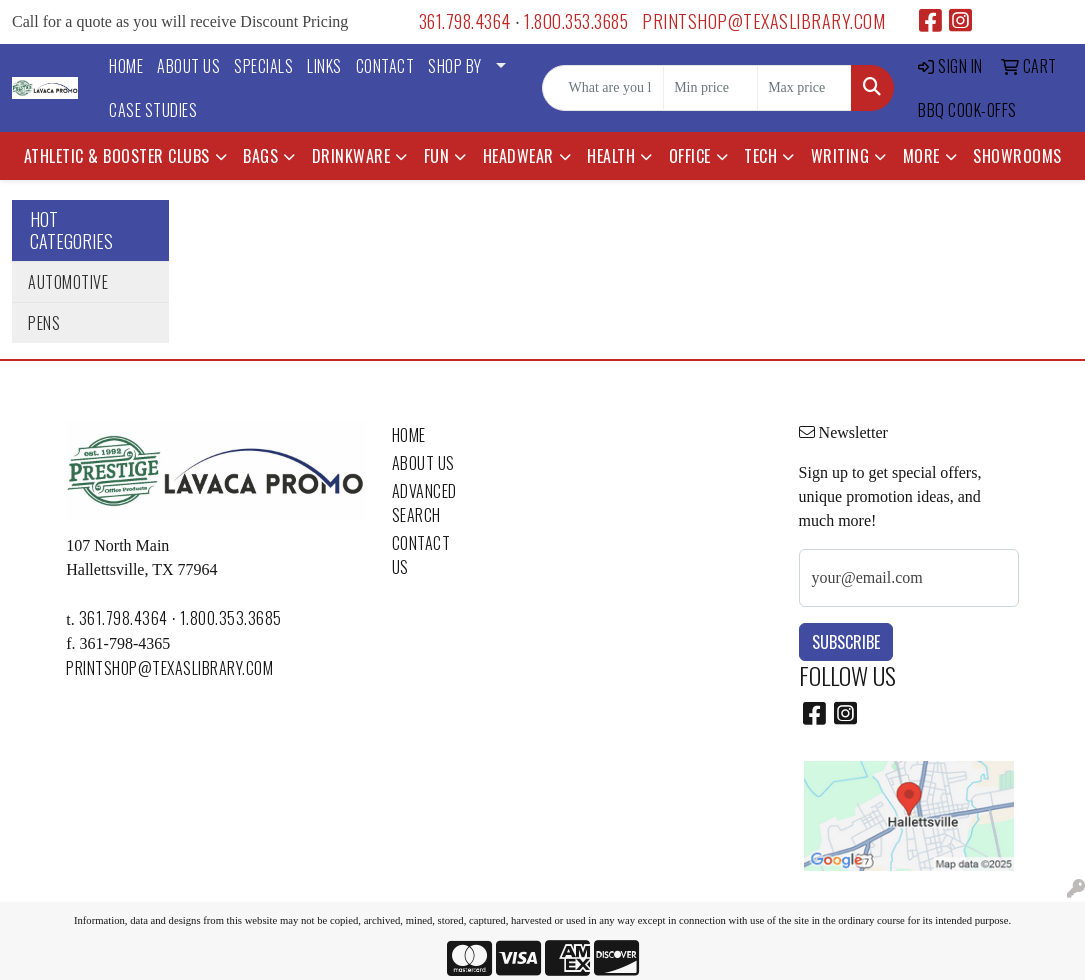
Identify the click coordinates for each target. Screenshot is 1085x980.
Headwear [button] (518, 156)
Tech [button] (760, 156)
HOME (126, 66)
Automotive (68, 282)
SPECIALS (263, 66)
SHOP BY (455, 66)
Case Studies (153, 110)
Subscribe (846, 642)
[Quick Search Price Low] (710, 88)
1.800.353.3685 (576, 21)
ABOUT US (188, 66)
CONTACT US (421, 555)
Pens (44, 323)
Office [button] (690, 156)
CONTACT (385, 66)
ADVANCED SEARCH (424, 503)
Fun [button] (437, 156)
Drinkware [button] (351, 156)
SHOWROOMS (1017, 156)
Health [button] (611, 156)
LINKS (324, 66)
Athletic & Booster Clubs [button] (117, 156)
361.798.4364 (465, 21)
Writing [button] (840, 156)
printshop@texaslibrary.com (763, 21)
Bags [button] (260, 156)
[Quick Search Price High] (804, 88)
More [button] (921, 156)
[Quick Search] (603, 88)
